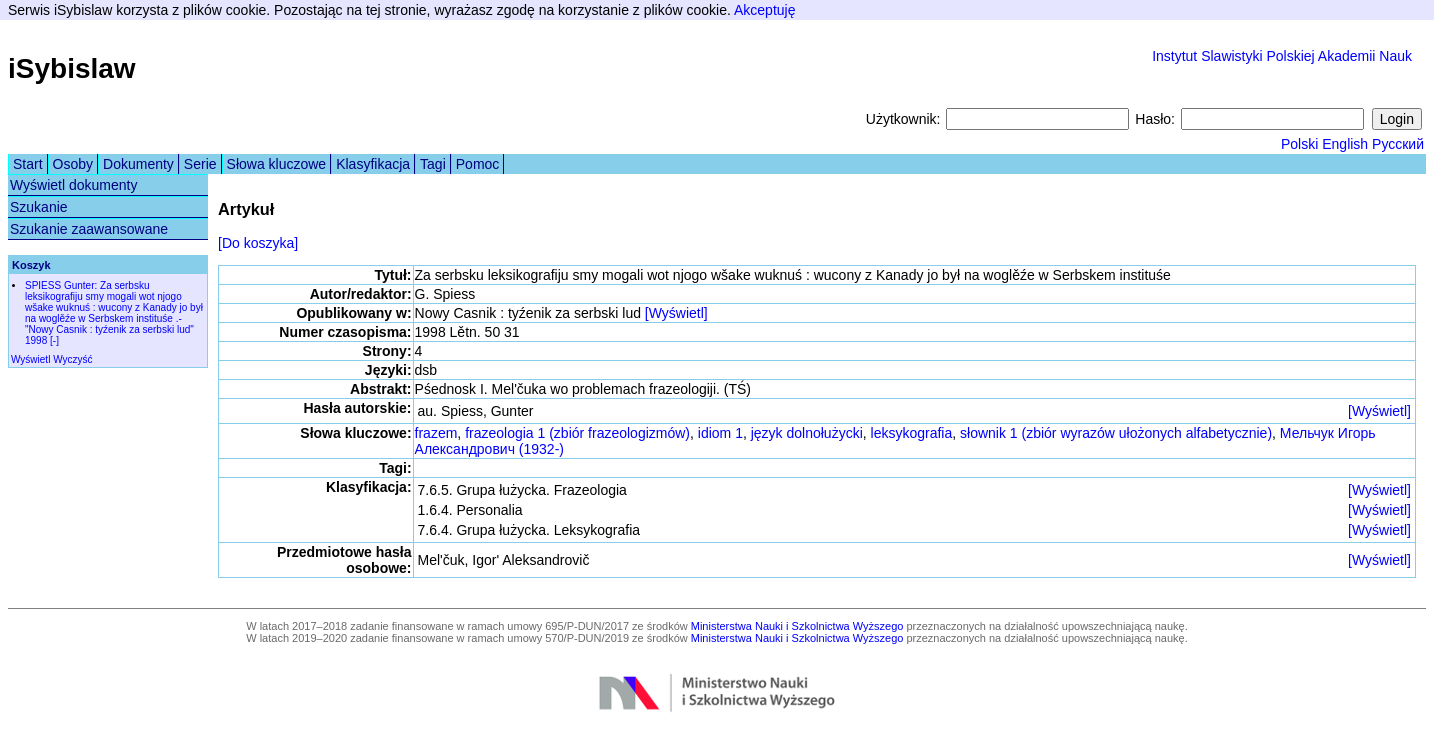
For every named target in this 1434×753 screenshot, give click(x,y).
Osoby (73, 164)
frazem (436, 433)
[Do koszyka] (258, 243)
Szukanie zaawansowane (89, 229)
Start (28, 164)
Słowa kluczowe (277, 164)
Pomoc (478, 164)
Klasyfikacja (373, 164)
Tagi (433, 164)
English (1345, 144)
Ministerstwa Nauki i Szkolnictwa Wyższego (797, 626)
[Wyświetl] (676, 313)
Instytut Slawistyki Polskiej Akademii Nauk (1282, 56)
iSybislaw (72, 68)
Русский (1398, 144)
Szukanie (39, 207)
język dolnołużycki (807, 433)
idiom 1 (720, 433)
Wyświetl (30, 359)
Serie (200, 164)
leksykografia (912, 433)
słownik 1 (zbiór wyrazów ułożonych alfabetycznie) (1116, 433)
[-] (54, 340)
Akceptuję (764, 10)
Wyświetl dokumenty (73, 185)
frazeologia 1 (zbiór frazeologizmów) (577, 433)
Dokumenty (138, 164)
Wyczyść (72, 359)
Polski (1299, 144)
